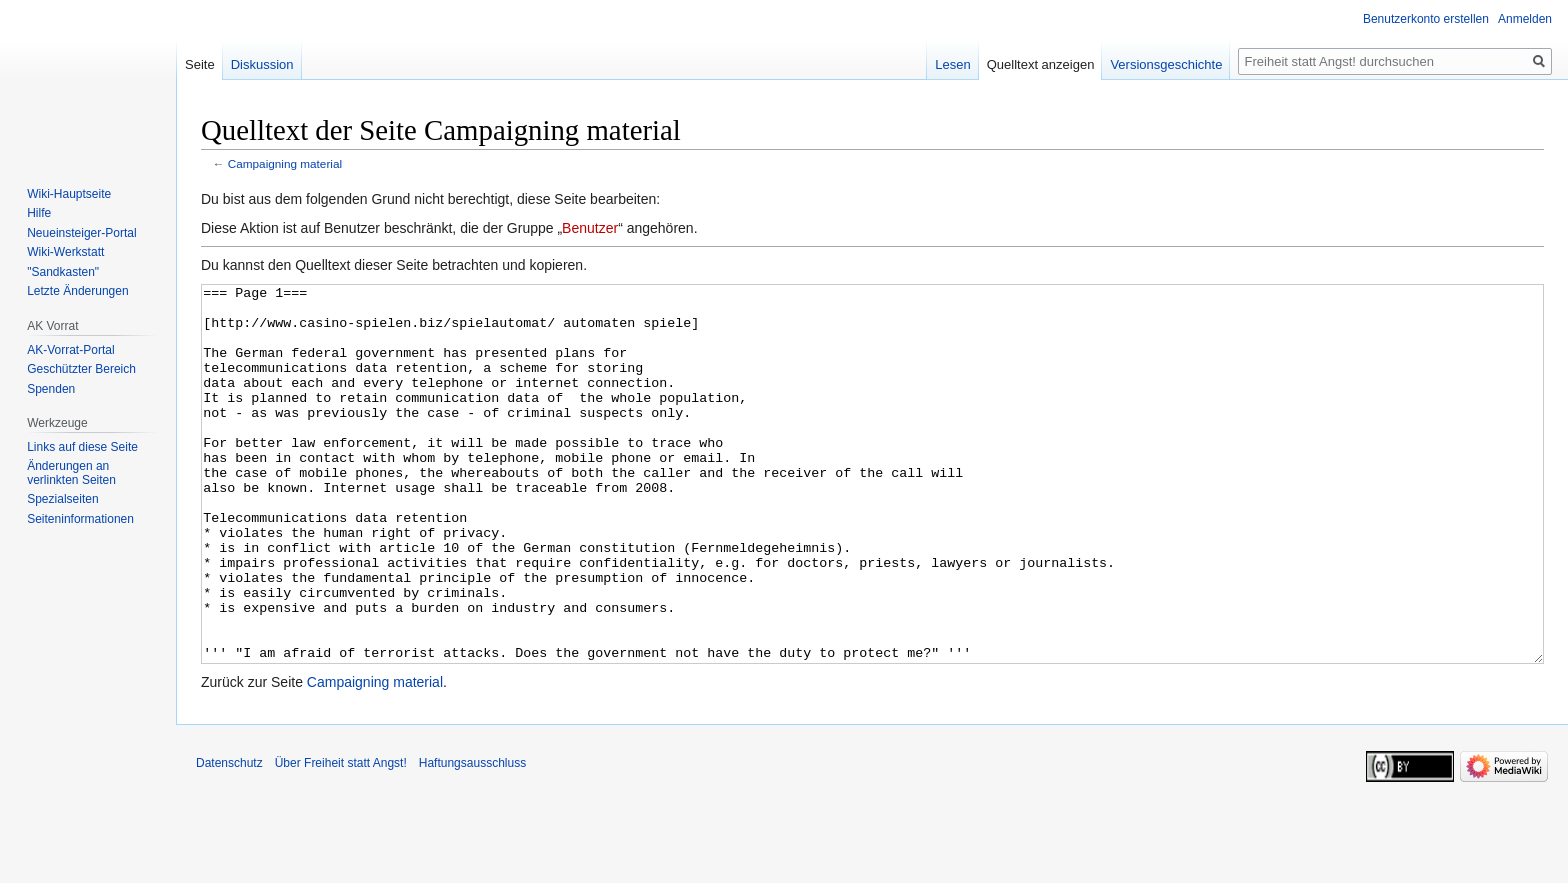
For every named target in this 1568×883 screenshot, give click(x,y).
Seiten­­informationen (80, 519)
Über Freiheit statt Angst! (341, 838)
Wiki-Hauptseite (69, 194)
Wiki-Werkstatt (65, 252)
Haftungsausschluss (472, 838)
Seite (200, 64)
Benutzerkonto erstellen (1426, 19)
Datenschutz (229, 838)
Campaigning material (285, 163)
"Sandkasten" (63, 272)
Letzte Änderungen (77, 291)
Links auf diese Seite (82, 447)
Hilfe (39, 213)
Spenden (51, 389)
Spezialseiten (62, 499)
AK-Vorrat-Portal (70, 350)
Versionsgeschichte (1166, 64)
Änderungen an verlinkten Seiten (71, 473)
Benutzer (590, 228)
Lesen (952, 64)
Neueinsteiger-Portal (81, 233)
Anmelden (1525, 19)
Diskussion (262, 64)
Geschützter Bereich (81, 369)
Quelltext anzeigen (1041, 64)
